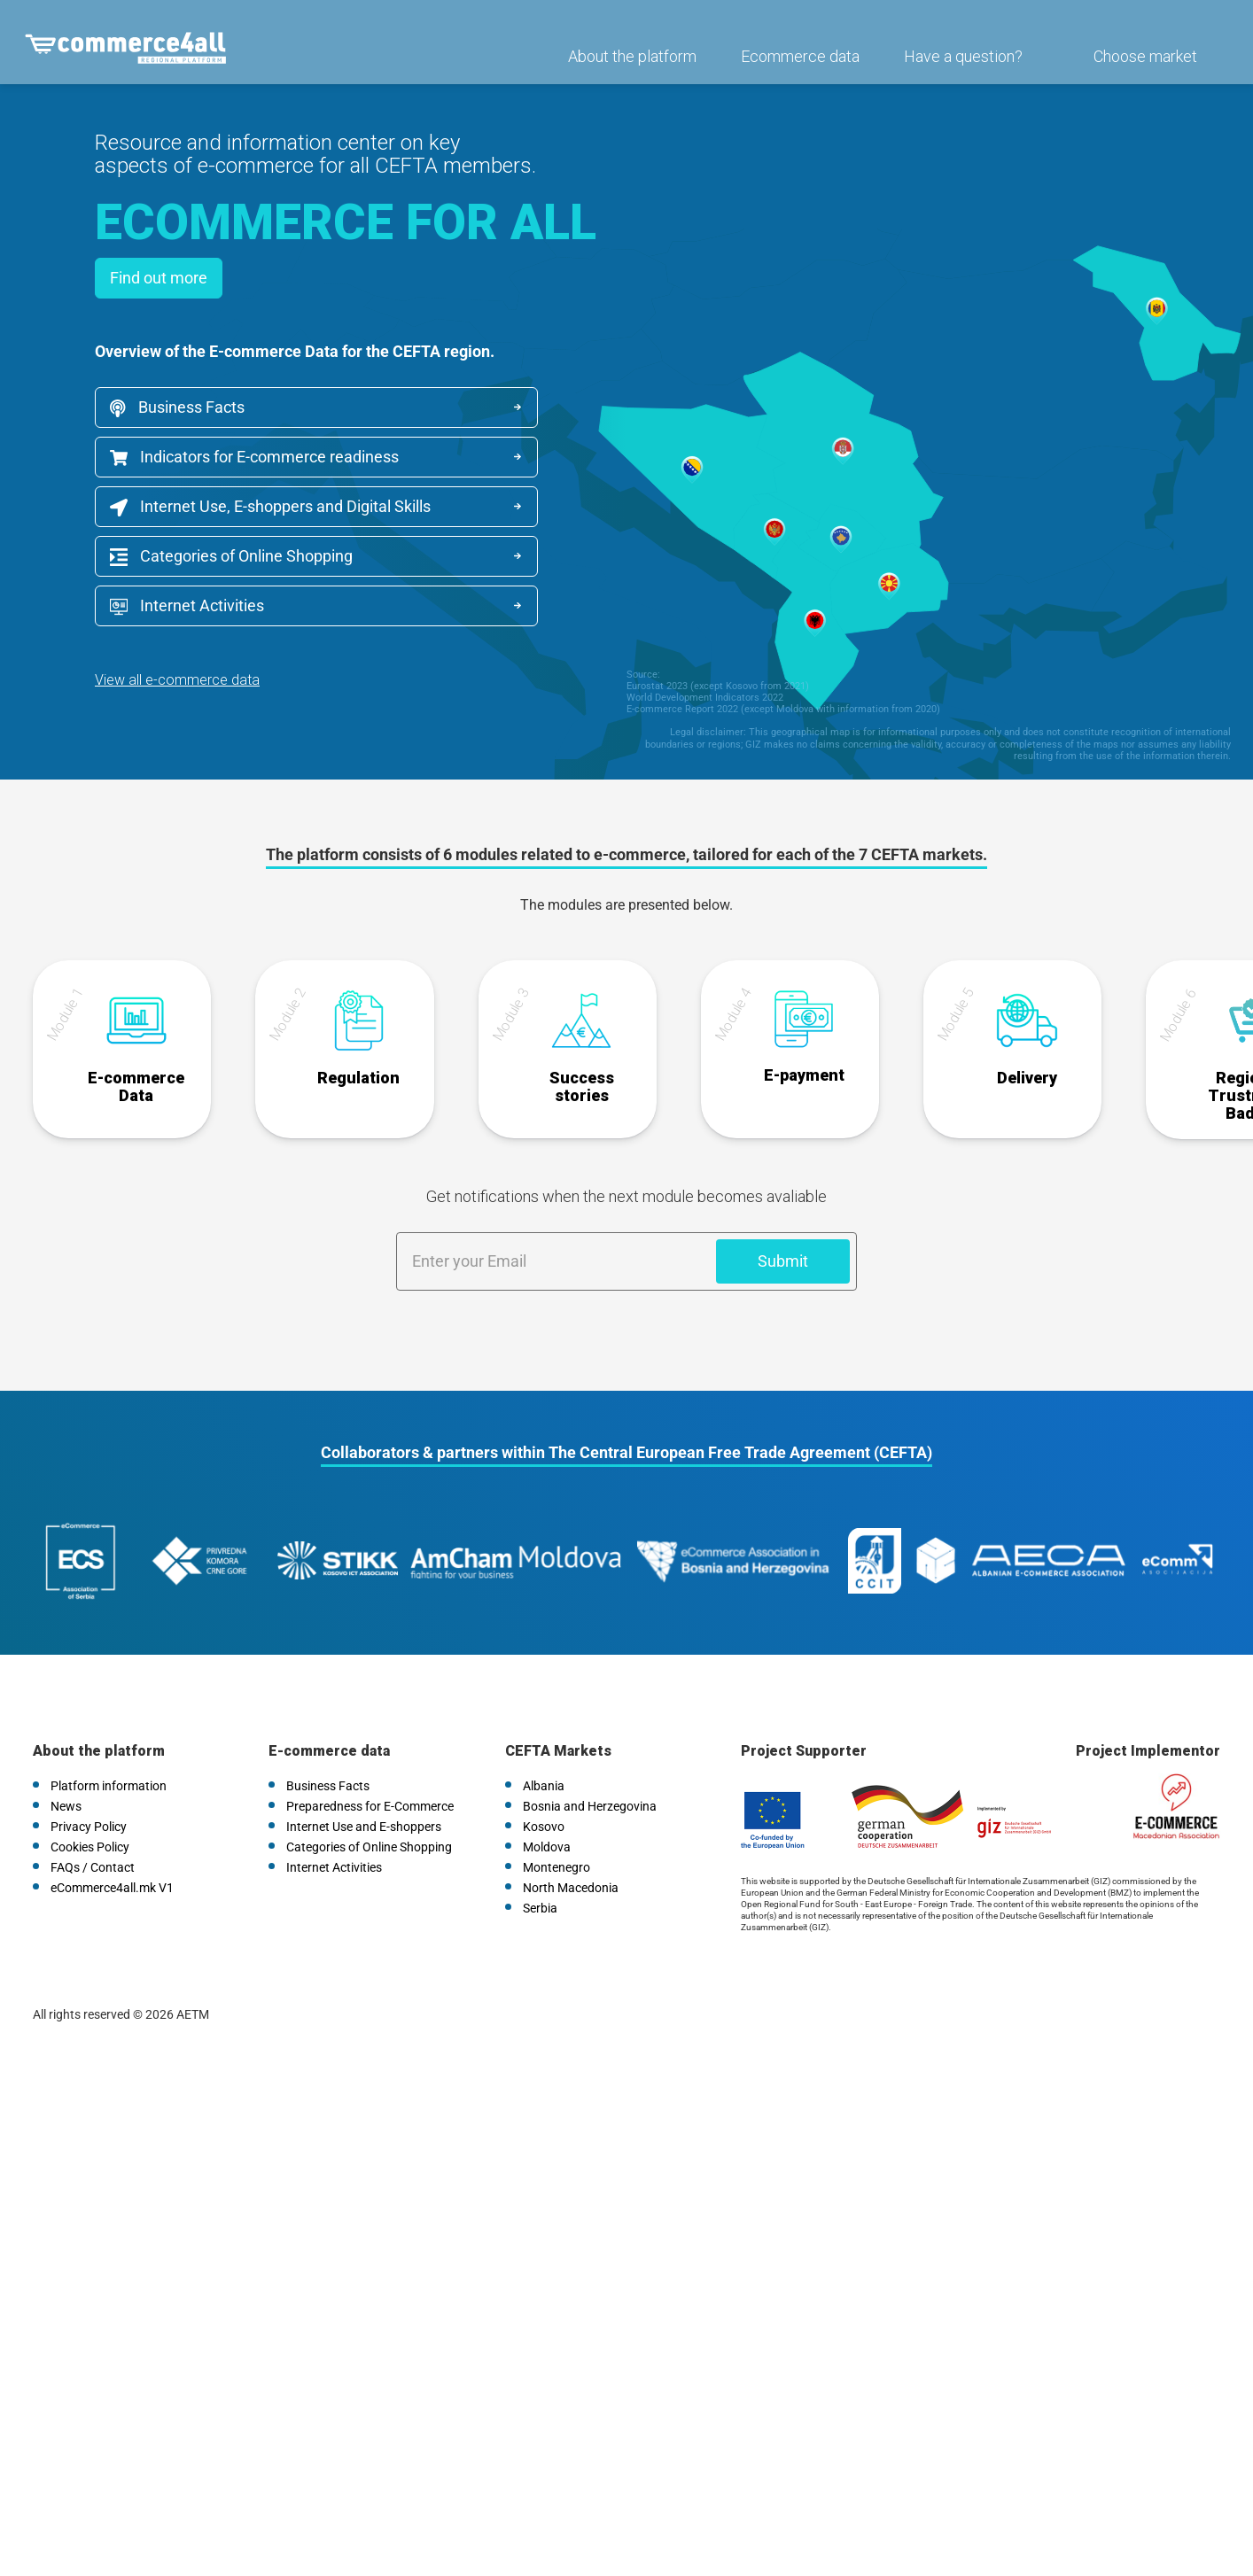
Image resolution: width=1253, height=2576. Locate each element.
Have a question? (957, 67)
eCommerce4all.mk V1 (112, 1850)
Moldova (547, 1810)
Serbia (540, 1871)
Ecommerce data (794, 67)
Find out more (158, 277)
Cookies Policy (90, 1810)
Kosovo (543, 1789)
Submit (783, 1250)
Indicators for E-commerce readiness (254, 456)
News (66, 1769)
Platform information (109, 1749)
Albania (543, 1749)
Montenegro (556, 1830)
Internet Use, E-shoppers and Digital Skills (270, 506)
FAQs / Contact (93, 1830)
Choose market (1139, 67)
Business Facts (177, 407)
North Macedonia (571, 1850)
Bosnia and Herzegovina (590, 1769)
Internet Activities (187, 606)
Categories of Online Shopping (231, 556)
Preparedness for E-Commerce (370, 1769)
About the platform (626, 67)
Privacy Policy (89, 1789)
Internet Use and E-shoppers (363, 1789)
